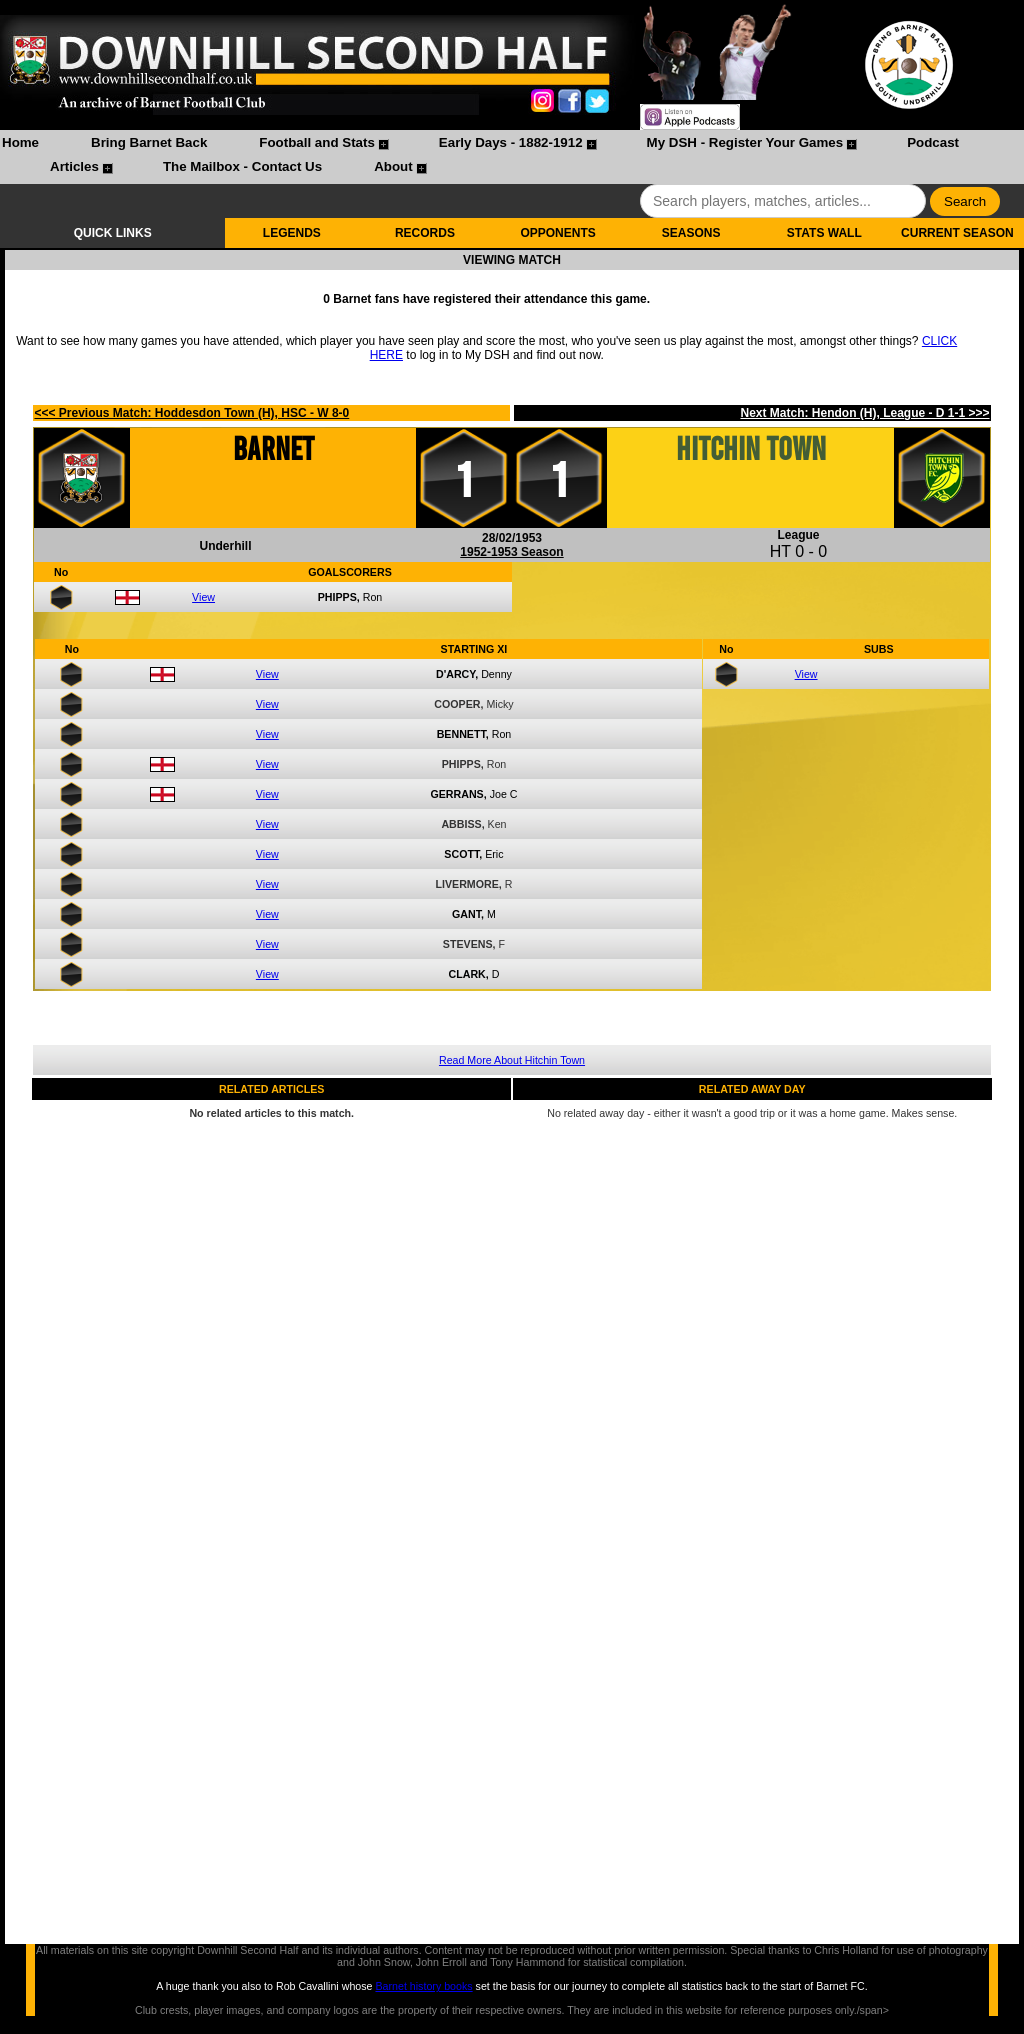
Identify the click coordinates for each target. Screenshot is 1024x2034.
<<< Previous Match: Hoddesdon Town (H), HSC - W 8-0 (191, 413)
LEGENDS (292, 233)
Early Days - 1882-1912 (511, 142)
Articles (74, 166)
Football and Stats (317, 142)
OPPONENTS (557, 233)
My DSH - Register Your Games (745, 142)
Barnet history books (423, 1986)
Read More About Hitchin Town (512, 1060)
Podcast (933, 142)
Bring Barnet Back (149, 142)
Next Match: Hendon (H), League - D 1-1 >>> (864, 413)
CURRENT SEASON (957, 233)
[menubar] (512, 157)
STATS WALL (824, 233)
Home (20, 142)
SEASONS (691, 233)
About (393, 166)
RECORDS (425, 233)
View (203, 597)
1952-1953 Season (511, 552)
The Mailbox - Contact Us (242, 166)
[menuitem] (20, 145)
